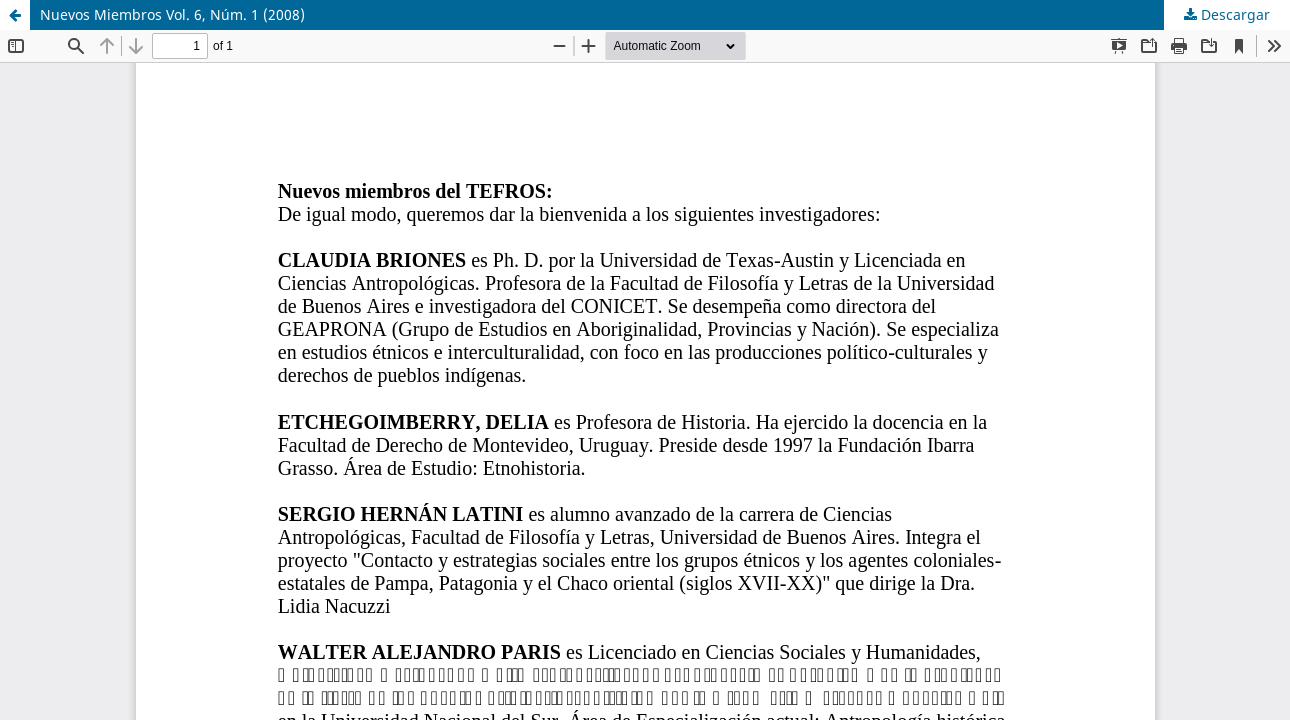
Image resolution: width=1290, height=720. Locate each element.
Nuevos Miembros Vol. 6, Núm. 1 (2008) (172, 14)
